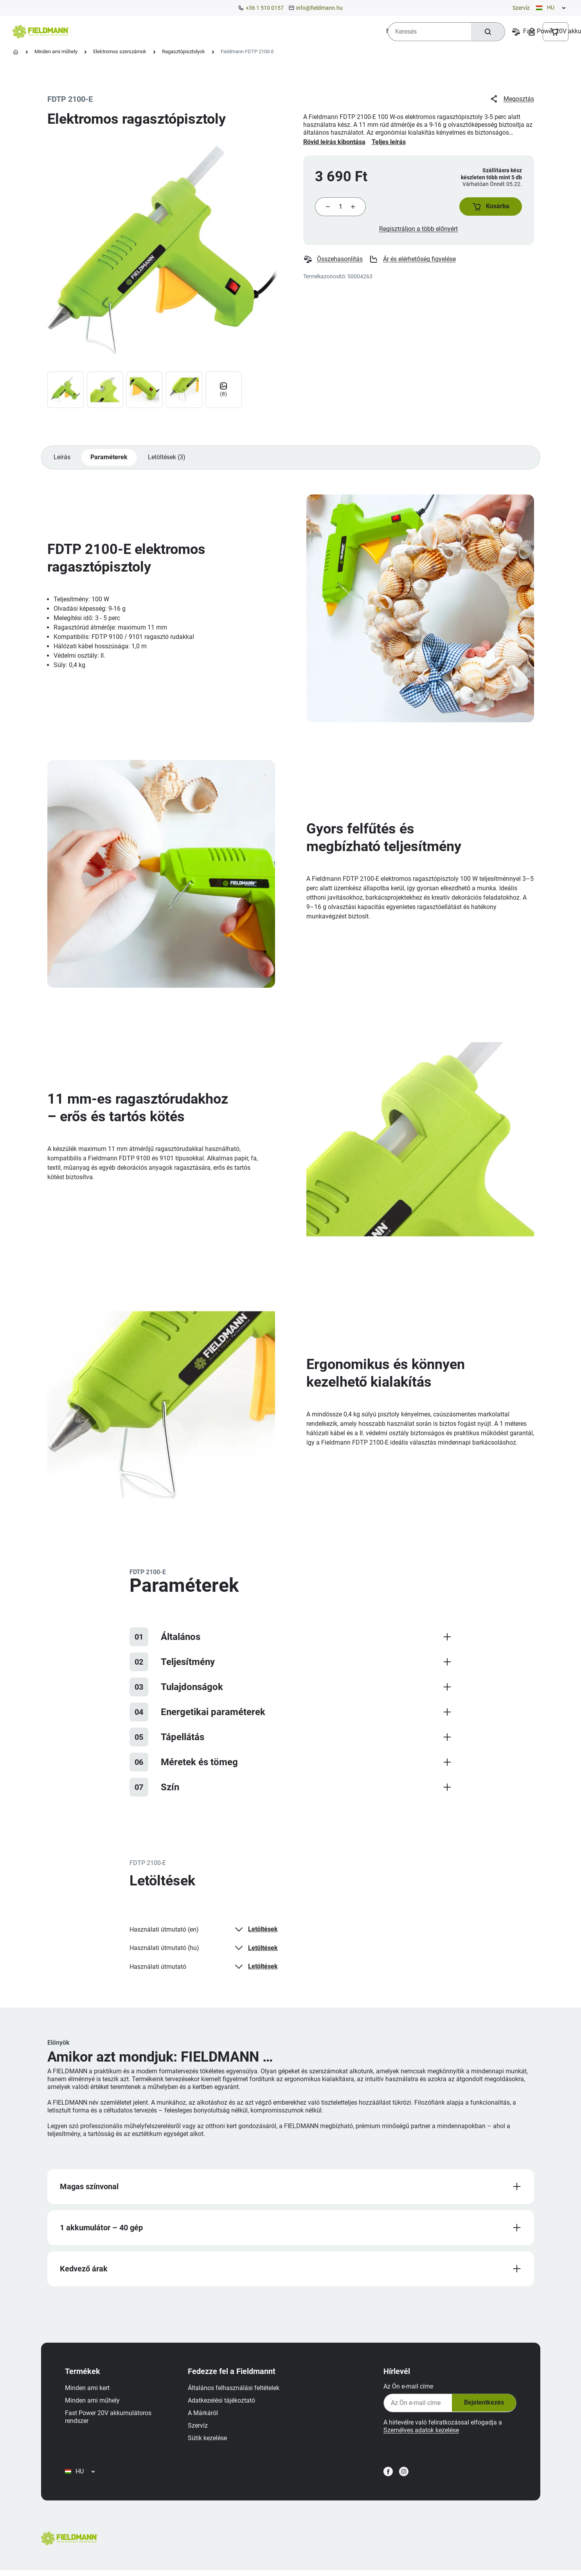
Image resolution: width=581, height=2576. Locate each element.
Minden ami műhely (55, 51)
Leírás (62, 458)
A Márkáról (204, 2415)
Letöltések (255, 1931)
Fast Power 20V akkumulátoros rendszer (109, 2419)
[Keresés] (487, 32)
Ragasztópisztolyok (183, 51)
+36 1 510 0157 (265, 8)
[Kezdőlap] (16, 52)
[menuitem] (106, 31)
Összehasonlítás (333, 260)
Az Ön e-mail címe (407, 2389)
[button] (490, 207)
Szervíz (521, 8)
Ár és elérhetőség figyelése (412, 260)
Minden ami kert (88, 2390)
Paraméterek (109, 458)
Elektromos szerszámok (119, 51)
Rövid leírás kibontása (334, 142)
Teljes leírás (389, 142)
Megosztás (511, 99)
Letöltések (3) (167, 458)
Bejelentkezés (482, 2406)
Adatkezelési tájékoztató (222, 2403)
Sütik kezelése (208, 2440)
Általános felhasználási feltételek (235, 2390)
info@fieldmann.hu (319, 8)
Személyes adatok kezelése (420, 2433)
